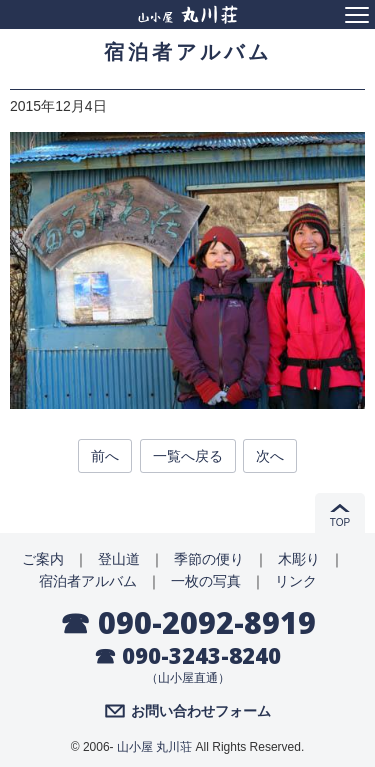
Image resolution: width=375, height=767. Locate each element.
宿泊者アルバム (88, 581)
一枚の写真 (206, 581)
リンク (296, 581)
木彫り (299, 559)
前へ (105, 456)
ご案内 (43, 559)
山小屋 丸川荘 (154, 747)
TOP (340, 522)
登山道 (119, 559)
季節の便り (209, 559)
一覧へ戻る (188, 456)
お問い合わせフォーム (201, 711)
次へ (270, 456)
